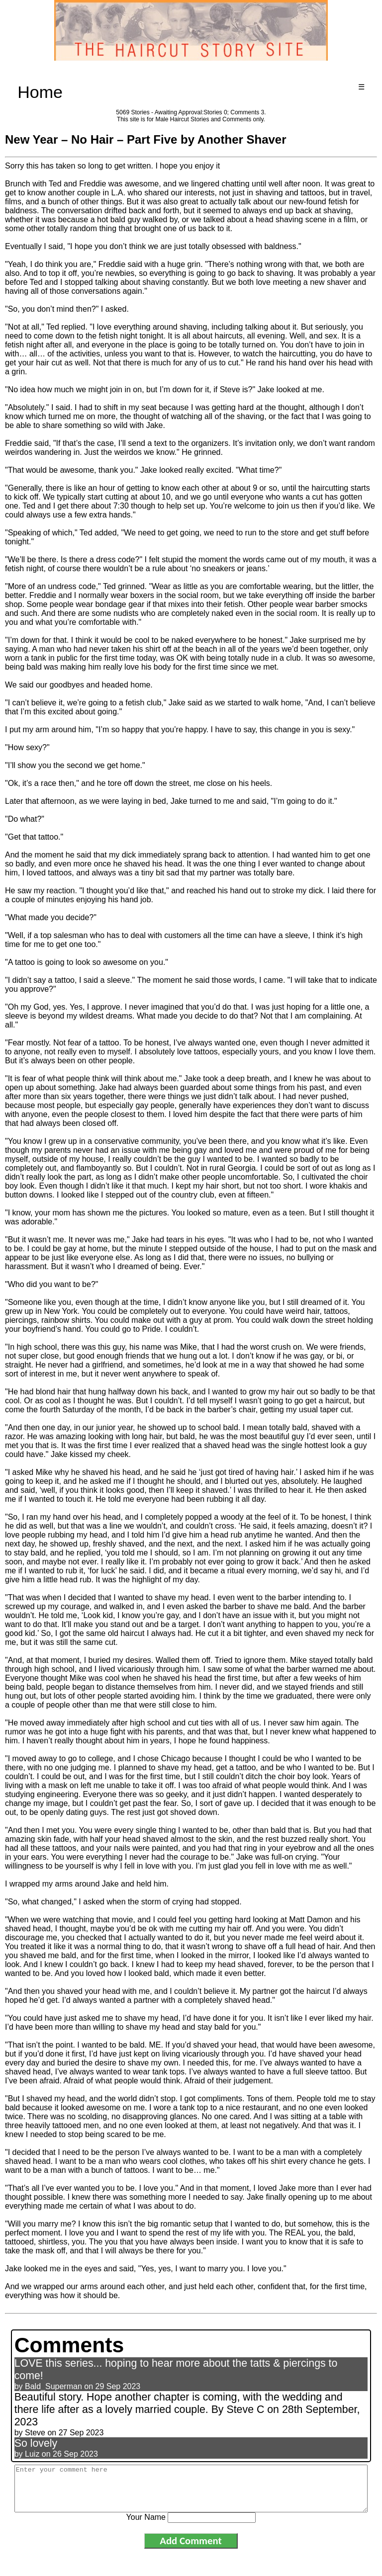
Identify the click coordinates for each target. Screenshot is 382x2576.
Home (40, 92)
